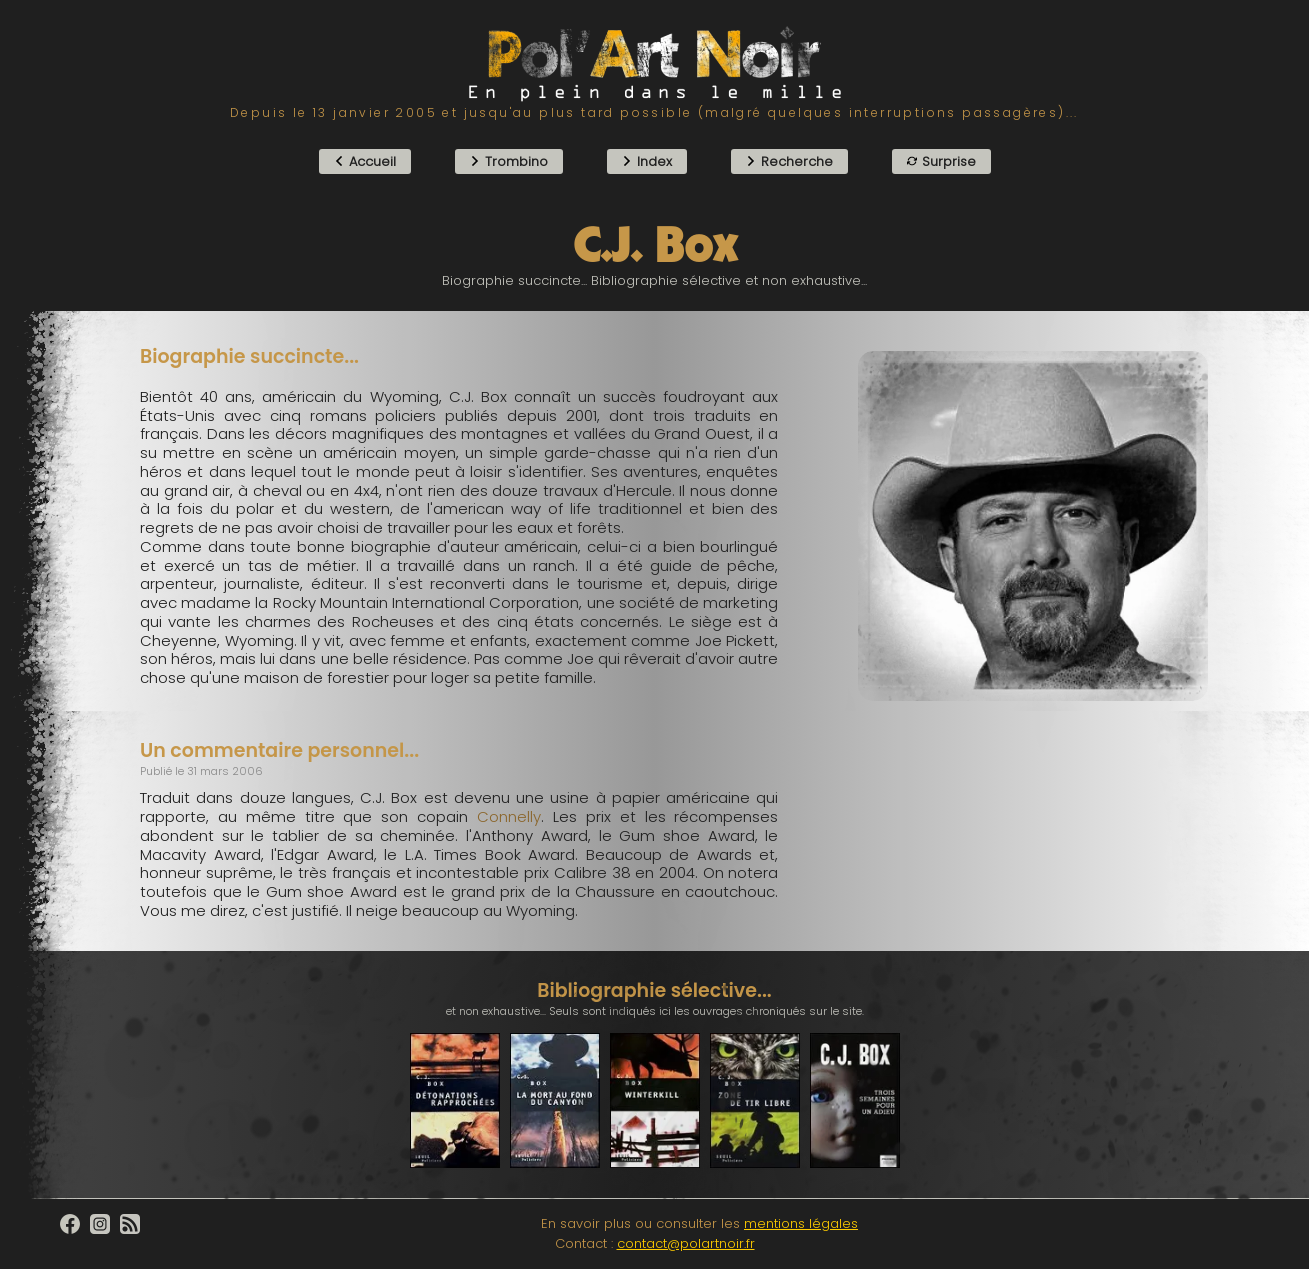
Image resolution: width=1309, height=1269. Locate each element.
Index (647, 161)
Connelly (509, 816)
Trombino (509, 161)
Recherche (789, 161)
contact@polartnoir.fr (686, 1243)
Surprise (941, 161)
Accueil (365, 161)
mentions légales (801, 1223)
